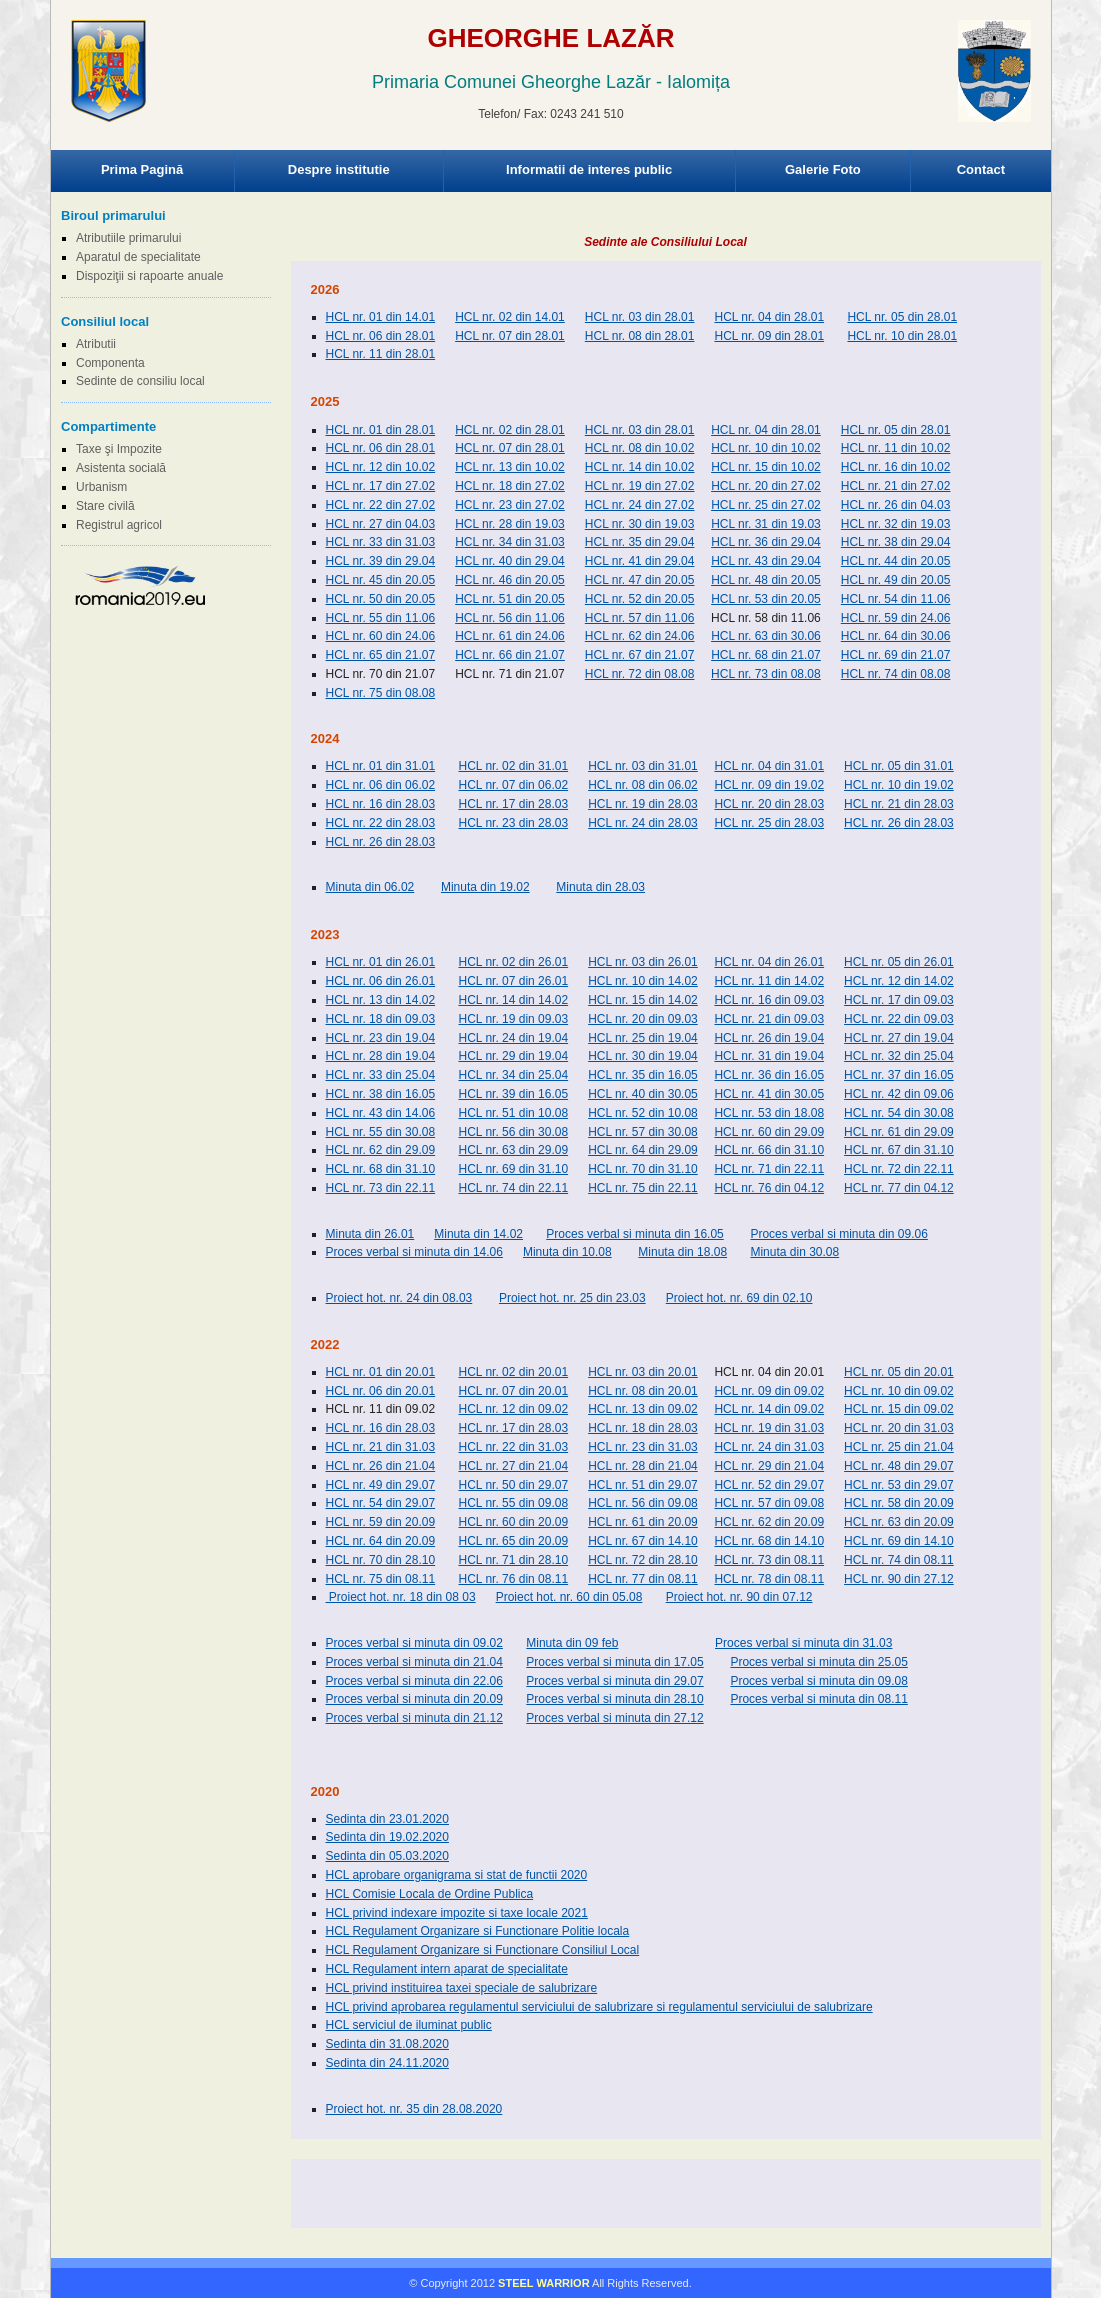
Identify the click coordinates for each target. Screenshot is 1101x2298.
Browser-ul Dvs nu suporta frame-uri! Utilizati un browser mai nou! (551, 90)
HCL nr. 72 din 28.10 (643, 1560)
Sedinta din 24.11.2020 (387, 2063)
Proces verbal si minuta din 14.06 (414, 1252)
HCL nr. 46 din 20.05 (510, 580)
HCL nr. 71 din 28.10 (513, 1560)
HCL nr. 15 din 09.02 (899, 1409)
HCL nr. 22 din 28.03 (381, 823)
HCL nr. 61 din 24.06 (510, 636)
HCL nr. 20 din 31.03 (899, 1428)
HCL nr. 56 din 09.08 (643, 1503)
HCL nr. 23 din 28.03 (513, 823)
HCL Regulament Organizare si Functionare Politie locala (478, 1931)
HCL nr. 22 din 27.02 (381, 505)
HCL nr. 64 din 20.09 (381, 1541)
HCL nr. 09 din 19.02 (769, 785)
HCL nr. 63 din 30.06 (766, 636)
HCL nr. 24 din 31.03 (769, 1447)
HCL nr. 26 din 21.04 (381, 1466)
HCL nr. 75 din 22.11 (643, 1188)
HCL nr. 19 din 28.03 (643, 804)
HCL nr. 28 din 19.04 (381, 1056)
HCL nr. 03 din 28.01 (640, 317)
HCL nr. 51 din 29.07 (643, 1485)
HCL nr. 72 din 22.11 (899, 1169)
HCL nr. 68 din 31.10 (381, 1169)
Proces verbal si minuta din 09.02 (414, 1643)
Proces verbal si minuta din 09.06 (838, 1234)
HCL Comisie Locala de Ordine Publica (430, 1894)
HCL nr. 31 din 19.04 (769, 1056)
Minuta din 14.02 (478, 1234)
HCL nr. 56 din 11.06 (510, 618)
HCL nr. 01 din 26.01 (381, 962)
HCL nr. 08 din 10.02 (640, 448)
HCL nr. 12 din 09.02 (513, 1409)
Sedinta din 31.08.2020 (387, 2044)
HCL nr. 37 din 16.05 (899, 1075)
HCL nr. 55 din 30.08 (381, 1132)
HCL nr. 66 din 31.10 (769, 1150)
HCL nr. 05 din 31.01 (899, 766)
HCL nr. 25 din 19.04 (643, 1038)
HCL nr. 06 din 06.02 (381, 785)
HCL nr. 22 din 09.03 (899, 1019)
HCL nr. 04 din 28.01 (769, 317)
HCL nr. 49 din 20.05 (896, 580)
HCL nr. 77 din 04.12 (899, 1188)
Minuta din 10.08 (567, 1252)
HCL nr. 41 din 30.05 (769, 1094)
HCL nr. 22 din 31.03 (513, 1447)
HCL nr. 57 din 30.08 (643, 1132)
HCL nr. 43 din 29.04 (766, 561)
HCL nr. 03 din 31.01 (643, 766)
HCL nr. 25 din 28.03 (769, 823)
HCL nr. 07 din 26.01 (513, 981)
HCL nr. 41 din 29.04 (640, 561)
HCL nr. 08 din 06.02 (643, 785)
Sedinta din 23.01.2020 (387, 1819)
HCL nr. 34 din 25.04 (513, 1075)
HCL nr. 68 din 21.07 (766, 655)
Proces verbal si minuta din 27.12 (614, 1718)
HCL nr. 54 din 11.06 (896, 599)
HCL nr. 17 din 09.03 (899, 1000)
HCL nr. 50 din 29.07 (513, 1485)
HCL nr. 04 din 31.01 (769, 766)
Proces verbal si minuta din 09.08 (818, 1681)
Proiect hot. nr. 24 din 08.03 (399, 1298)
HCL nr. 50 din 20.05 (381, 599)
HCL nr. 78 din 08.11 (769, 1579)
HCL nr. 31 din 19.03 (766, 524)
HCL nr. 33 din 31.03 (381, 542)
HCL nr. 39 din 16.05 (513, 1094)
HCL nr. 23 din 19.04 (381, 1038)
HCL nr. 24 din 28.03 (643, 823)
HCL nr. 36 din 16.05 (769, 1075)
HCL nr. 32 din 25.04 (899, 1056)
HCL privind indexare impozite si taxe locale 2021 (457, 1913)
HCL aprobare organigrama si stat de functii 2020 (457, 1875)
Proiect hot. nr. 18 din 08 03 (401, 1597)
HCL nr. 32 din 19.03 (896, 524)
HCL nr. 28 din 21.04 (643, 1466)
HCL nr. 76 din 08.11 (513, 1579)
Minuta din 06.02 (370, 887)
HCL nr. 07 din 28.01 (510, 336)
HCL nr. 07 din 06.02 (513, 785)
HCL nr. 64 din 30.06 (896, 636)
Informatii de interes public (589, 169)
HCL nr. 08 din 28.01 (640, 336)
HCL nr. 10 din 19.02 (899, 785)
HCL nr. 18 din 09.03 (381, 1019)
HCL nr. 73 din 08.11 (769, 1560)
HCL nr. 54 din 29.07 (381, 1503)
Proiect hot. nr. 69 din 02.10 (739, 1298)
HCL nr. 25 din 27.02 (766, 505)
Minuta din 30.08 (794, 1252)
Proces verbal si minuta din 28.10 (614, 1699)
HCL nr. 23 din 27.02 (510, 505)
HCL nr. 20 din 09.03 (643, 1019)
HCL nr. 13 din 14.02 (381, 1000)
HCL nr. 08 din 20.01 (643, 1391)
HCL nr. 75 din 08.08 (381, 693)
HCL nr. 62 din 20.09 (769, 1522)
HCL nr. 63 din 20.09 (899, 1522)
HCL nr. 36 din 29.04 (766, 542)
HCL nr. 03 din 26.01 (643, 962)
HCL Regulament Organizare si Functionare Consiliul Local (483, 1950)
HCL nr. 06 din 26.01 (381, 981)
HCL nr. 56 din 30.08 (513, 1132)
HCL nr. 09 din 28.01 (769, 336)
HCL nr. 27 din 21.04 (513, 1466)
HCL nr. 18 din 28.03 (643, 1428)
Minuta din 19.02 (485, 887)
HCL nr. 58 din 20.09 (899, 1503)
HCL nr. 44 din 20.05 (896, 561)
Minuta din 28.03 (600, 887)
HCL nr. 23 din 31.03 (643, 1447)
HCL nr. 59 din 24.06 (896, 618)
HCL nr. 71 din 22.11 (769, 1169)
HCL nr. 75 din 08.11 (381, 1579)
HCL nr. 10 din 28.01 (902, 336)
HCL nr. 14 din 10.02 (640, 467)
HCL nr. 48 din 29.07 (899, 1466)
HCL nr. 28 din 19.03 (510, 524)
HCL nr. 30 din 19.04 (643, 1056)
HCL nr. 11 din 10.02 (896, 448)
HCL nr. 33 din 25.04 (381, 1075)
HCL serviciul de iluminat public (409, 2025)
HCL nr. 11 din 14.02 (769, 981)
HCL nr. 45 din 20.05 (381, 580)
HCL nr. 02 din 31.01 (513, 766)
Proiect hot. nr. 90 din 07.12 (739, 1597)
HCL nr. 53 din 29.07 (899, 1485)
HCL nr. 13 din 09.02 (643, 1409)
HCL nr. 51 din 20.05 (510, 599)
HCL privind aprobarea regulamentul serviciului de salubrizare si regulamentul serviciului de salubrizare (599, 2007)
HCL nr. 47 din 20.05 (640, 580)
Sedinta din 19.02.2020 (387, 1837)
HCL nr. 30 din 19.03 (640, 524)
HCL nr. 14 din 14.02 (513, 1000)
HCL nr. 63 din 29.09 (513, 1150)
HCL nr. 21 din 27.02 (896, 486)
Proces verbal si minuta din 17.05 (614, 1662)
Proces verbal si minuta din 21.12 (414, 1718)
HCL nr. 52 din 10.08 (643, 1113)
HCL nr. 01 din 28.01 (381, 430)
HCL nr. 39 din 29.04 (381, 561)
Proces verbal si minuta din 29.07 (614, 1681)
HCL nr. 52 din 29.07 (769, 1485)
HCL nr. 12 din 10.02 (381, 467)
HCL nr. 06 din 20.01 (381, 1391)
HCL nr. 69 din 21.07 (896, 655)
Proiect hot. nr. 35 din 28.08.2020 (414, 2109)
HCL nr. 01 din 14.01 (381, 317)
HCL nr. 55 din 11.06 (381, 618)
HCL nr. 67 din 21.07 (640, 655)
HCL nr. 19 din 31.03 (769, 1428)
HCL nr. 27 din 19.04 (899, 1038)
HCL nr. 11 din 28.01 (381, 354)
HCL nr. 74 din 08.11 (899, 1560)
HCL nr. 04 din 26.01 (769, 962)
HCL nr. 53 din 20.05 (766, 599)
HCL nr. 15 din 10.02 (766, 467)
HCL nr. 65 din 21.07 (381, 655)
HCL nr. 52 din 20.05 (640, 599)
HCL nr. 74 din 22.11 (513, 1188)
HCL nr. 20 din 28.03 (769, 804)
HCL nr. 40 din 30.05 (643, 1094)
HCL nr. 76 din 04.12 (769, 1188)
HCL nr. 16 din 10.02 (896, 467)
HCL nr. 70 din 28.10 (381, 1560)
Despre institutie (339, 169)
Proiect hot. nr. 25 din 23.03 (572, 1298)
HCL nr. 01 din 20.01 (381, 1372)
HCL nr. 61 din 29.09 (899, 1132)
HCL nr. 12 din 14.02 (899, 981)
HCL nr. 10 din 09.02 (899, 1391)
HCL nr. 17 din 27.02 (381, 486)
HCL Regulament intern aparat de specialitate (447, 1969)
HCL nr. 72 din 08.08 (640, 674)
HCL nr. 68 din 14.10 (769, 1541)
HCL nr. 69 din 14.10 (899, 1541)
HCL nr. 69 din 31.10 (513, 1169)
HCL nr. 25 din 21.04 (899, 1447)
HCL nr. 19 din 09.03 (513, 1019)
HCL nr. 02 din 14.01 (510, 317)
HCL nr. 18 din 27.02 (510, 486)
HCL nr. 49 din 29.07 (381, 1485)
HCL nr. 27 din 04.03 (381, 524)
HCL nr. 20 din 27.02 (766, 486)
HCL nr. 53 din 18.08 (769, 1113)
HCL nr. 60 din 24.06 (381, 636)
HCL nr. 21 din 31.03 (381, 1447)
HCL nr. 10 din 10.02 (766, 448)
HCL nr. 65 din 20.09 (513, 1541)
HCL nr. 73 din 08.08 (766, 674)
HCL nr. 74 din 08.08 (896, 674)
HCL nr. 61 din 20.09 (643, 1522)
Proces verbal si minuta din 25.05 (818, 1662)
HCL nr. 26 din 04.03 (896, 505)
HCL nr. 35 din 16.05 (643, 1075)
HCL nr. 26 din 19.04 (769, 1038)
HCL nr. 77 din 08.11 (643, 1579)
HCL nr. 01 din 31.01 (381, 766)
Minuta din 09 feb (572, 1643)
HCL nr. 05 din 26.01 (899, 962)
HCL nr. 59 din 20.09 (381, 1522)
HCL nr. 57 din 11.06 (640, 618)
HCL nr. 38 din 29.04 (896, 542)
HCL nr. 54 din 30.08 (899, 1113)
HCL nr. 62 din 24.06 (640, 636)
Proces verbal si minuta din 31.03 (803, 1643)
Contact (981, 169)
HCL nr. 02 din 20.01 (513, 1372)
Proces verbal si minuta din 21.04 (414, 1662)
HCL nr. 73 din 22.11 (381, 1188)
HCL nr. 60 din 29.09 (769, 1132)
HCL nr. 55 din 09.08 (513, 1503)
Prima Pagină (142, 169)
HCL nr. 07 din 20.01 (513, 1391)
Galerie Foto (823, 169)
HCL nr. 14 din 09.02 (769, 1409)
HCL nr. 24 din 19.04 (513, 1038)
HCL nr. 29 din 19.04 (513, 1056)
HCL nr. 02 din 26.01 (513, 962)
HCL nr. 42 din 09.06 (899, 1094)
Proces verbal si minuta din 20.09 (414, 1699)
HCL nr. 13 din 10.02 (510, 467)
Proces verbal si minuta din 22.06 (414, 1681)
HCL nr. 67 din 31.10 (899, 1150)
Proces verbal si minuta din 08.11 (818, 1699)
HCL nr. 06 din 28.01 (381, 336)
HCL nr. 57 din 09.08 (769, 1503)
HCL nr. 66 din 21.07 (510, 655)
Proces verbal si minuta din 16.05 (634, 1234)
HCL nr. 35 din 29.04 (640, 542)
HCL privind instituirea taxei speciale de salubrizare (462, 1988)
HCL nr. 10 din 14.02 (643, 981)
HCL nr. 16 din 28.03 (381, 804)
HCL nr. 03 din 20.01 (643, 1372)
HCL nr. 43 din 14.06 (381, 1113)
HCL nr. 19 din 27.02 (640, 486)
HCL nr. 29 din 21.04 (769, 1466)
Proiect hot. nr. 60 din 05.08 (569, 1597)
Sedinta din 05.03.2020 (387, 1856)
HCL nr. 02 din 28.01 (510, 430)
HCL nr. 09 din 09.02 (769, 1391)
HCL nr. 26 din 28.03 (899, 823)
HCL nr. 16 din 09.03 (769, 1000)
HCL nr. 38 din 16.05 (381, 1094)
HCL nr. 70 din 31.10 (643, 1169)
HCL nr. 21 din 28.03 (899, 804)
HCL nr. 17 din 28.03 (513, 804)
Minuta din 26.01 (370, 1234)
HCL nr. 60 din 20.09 (513, 1522)
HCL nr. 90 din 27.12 (899, 1579)
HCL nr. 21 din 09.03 (769, 1019)
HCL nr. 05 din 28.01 (902, 317)
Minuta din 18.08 (682, 1252)
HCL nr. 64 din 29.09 (643, 1150)
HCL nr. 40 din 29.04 (510, 561)
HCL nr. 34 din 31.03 (510, 542)
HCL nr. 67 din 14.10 (643, 1541)
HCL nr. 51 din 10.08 (513, 1113)
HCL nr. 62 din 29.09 (381, 1150)
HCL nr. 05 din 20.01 (899, 1372)
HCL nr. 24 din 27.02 (640, 505)
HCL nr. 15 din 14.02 (643, 1000)
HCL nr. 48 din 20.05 (766, 580)
